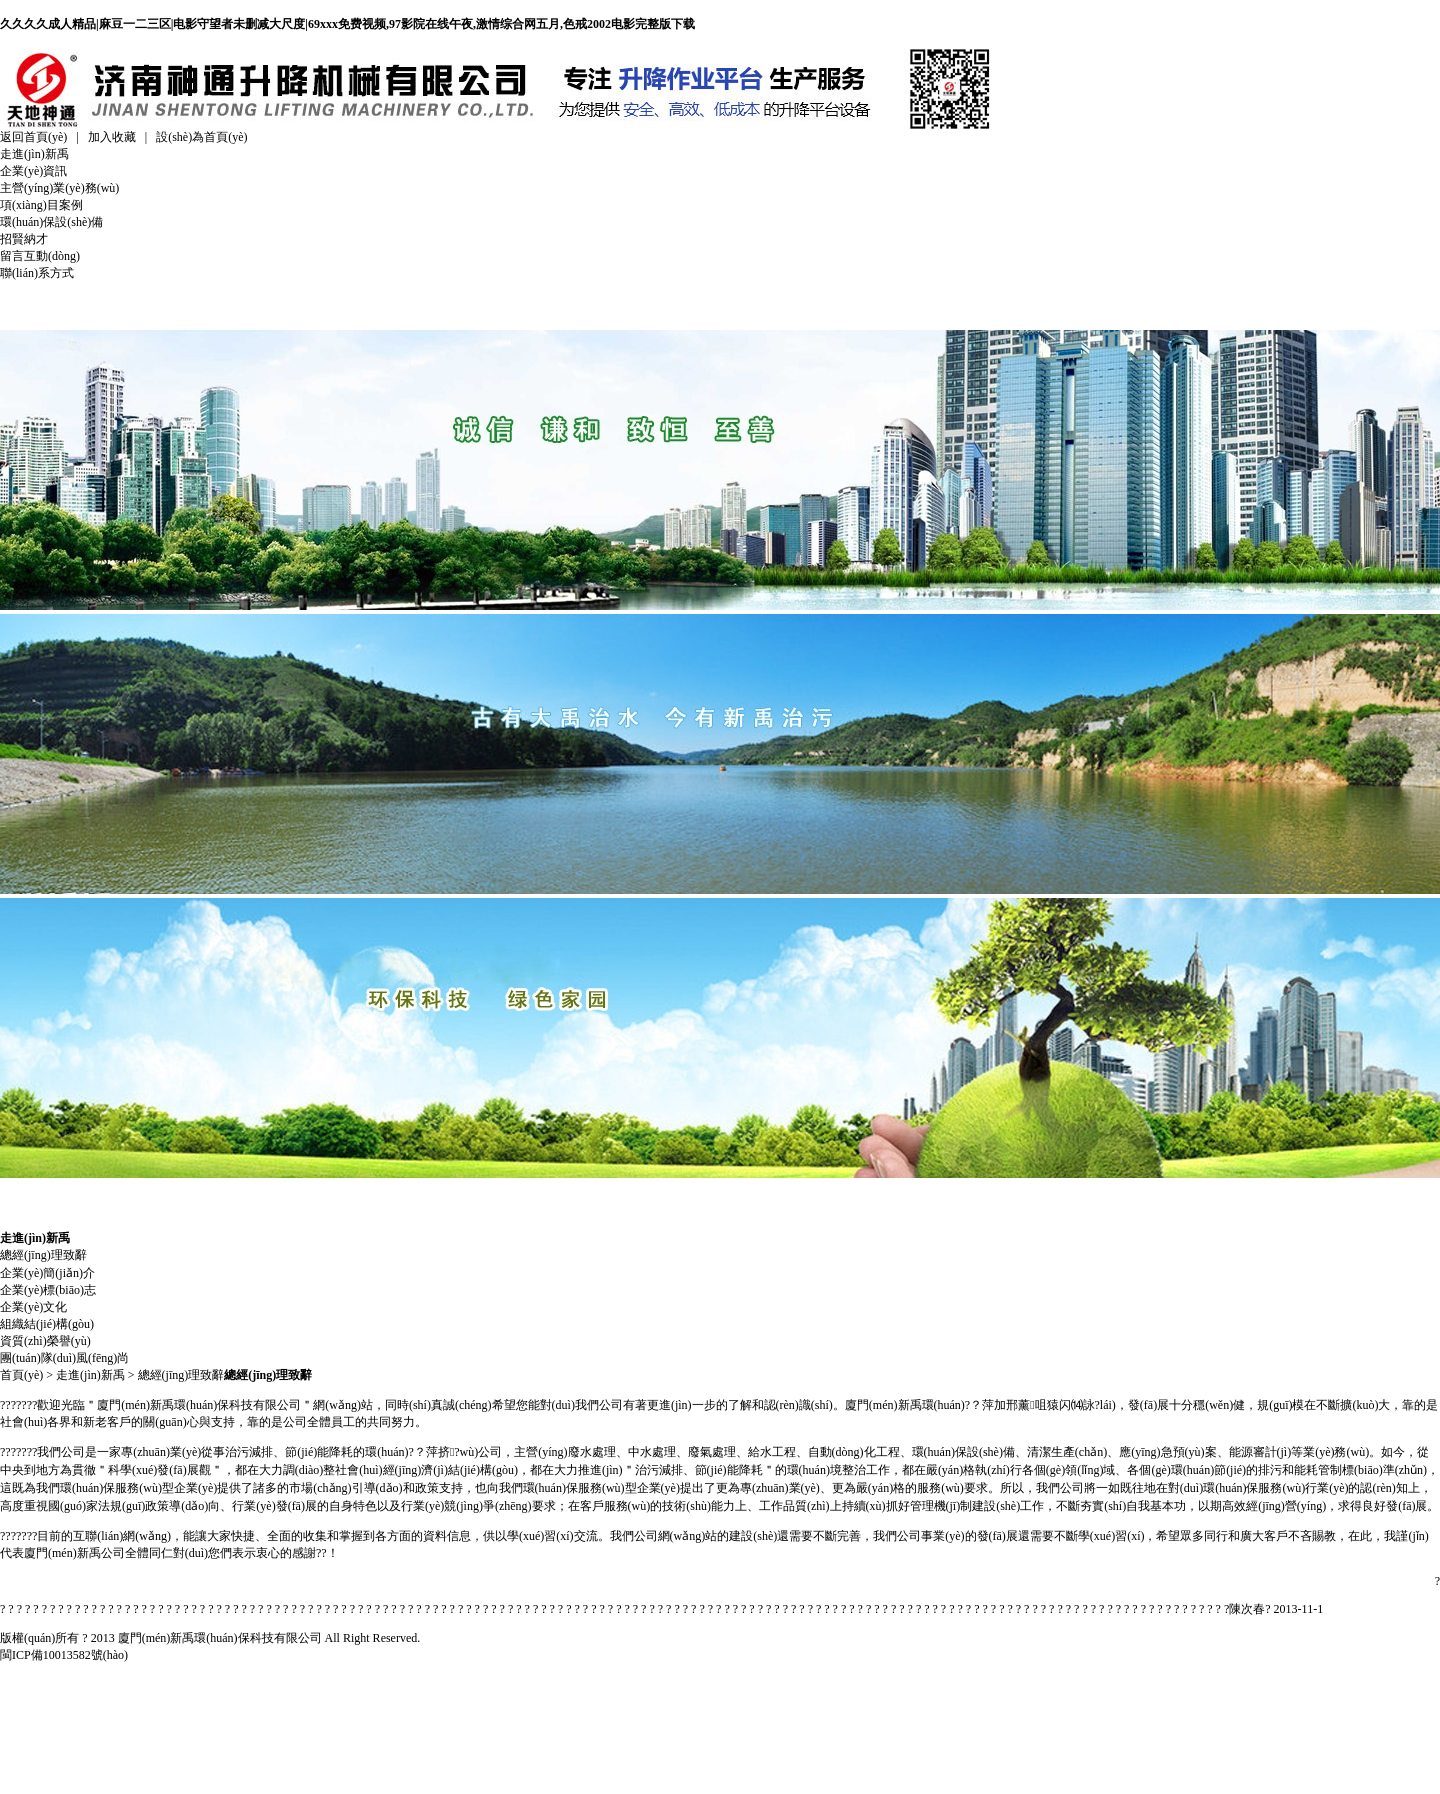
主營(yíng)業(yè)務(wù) (59, 188)
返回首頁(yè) (33, 137)
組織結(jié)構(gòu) (47, 1324)
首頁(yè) (21, 1375)
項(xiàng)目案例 (41, 205)
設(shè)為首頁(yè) (201, 137)
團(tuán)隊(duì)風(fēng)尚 (64, 1358)
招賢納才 (24, 239)
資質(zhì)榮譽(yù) (45, 1341)
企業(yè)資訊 (33, 171)
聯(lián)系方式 (37, 273)
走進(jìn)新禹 (34, 154)
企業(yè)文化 (33, 1307)
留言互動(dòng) (40, 256)
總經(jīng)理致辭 (43, 1255)
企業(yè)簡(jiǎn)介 (47, 1273)
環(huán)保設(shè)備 (51, 222)
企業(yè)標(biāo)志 (48, 1290)
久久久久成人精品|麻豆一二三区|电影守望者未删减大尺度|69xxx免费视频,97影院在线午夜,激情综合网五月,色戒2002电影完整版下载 (347, 24)
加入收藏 (112, 137)
